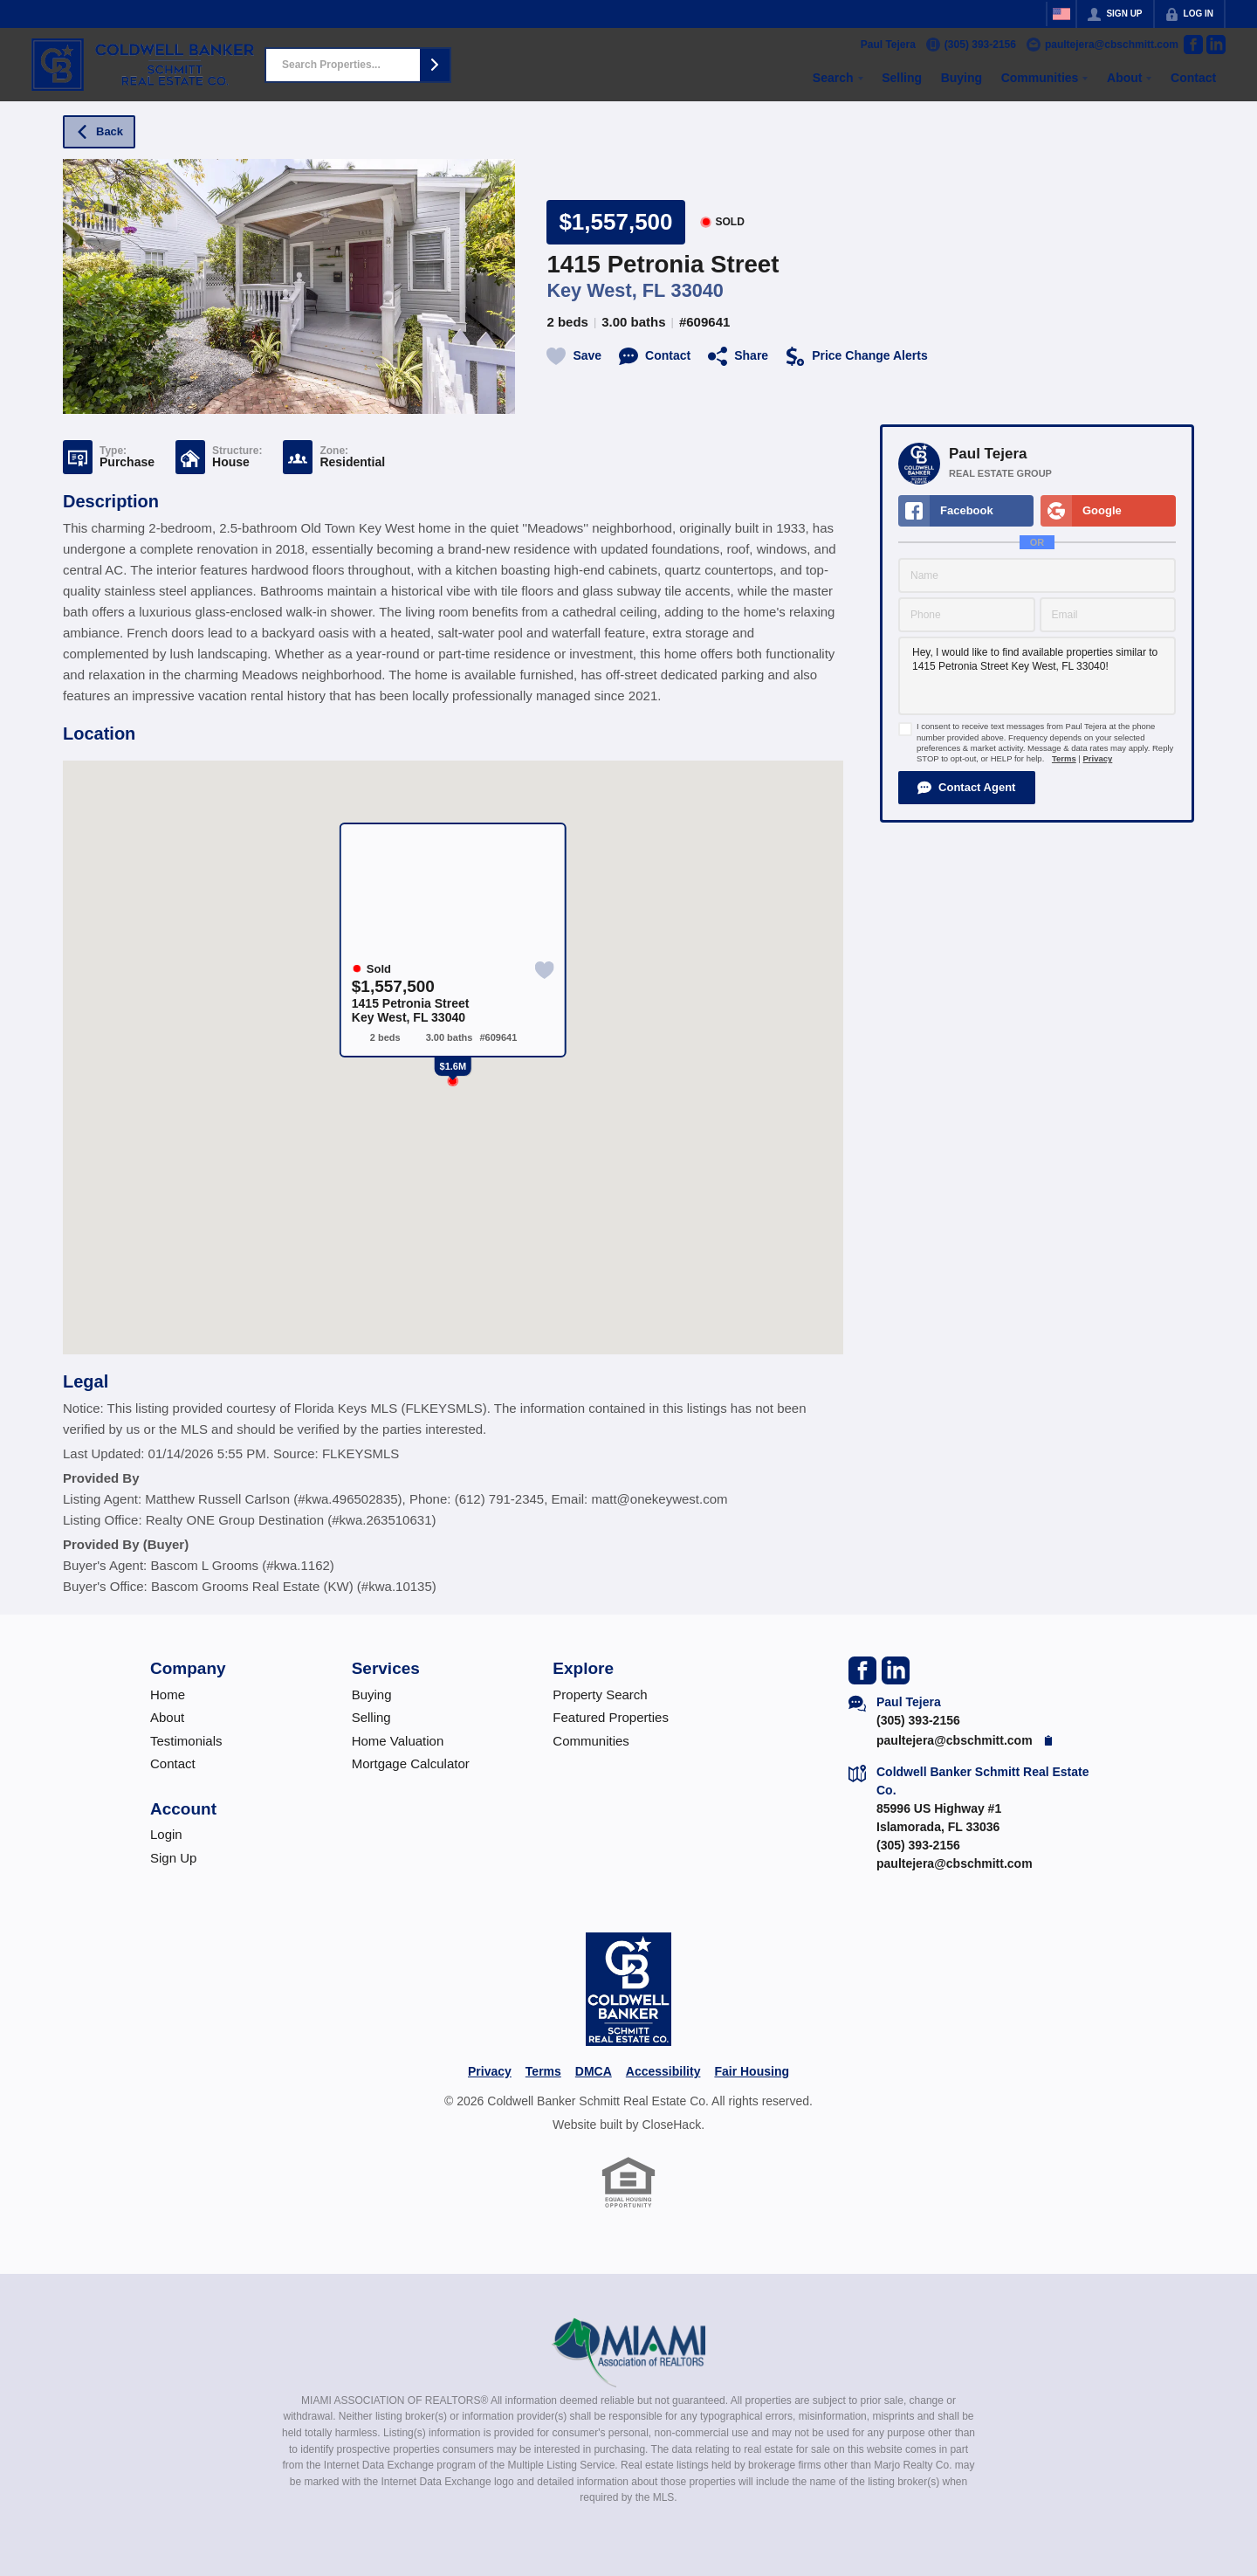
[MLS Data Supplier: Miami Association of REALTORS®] (629, 2352)
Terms (1064, 758)
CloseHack (671, 2125)
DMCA (593, 2071)
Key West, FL (605, 290)
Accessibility (663, 2071)
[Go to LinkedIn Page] (1216, 44)
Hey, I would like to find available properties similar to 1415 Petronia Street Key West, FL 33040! (1037, 676)
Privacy (1097, 758)
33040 (697, 290)
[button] (435, 65)
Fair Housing (751, 2071)
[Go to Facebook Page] (1193, 44)
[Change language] (1061, 14)
